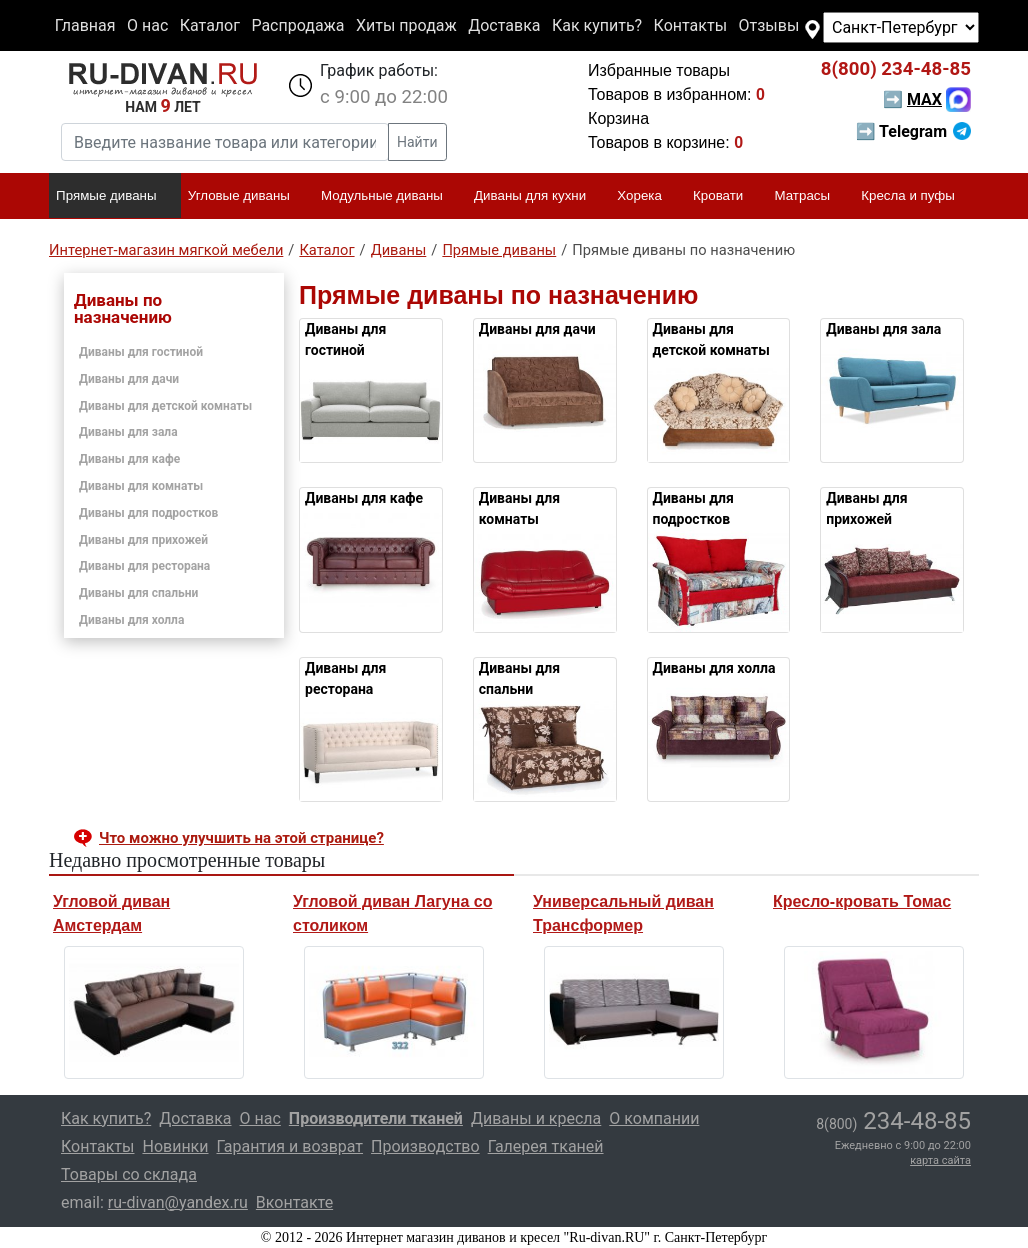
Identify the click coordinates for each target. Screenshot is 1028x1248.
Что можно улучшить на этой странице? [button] (241, 838)
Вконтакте (294, 1202)
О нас (147, 25)
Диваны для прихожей (143, 540)
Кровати (726, 197)
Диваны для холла (131, 620)
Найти (417, 142)
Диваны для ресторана (144, 566)
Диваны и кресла (536, 1118)
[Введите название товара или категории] (225, 142)
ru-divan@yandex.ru (178, 1202)
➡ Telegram (913, 131)
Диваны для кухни (538, 197)
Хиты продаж (406, 25)
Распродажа (297, 25)
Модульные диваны (390, 197)
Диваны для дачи (129, 379)
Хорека (648, 197)
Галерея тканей (546, 1146)
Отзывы (769, 25)
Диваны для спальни (138, 593)
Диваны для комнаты (141, 486)
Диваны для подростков (148, 513)
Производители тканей (376, 1118)
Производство (425, 1146)
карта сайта (940, 1160)
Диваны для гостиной (141, 352)
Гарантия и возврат (290, 1146)
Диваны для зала (128, 432)
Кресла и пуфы (916, 197)
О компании (654, 1118)
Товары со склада (129, 1174)
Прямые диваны (114, 197)
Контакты (690, 25)
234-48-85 (896, 69)
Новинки (175, 1146)
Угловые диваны (247, 197)
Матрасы (811, 197)
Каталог (210, 25)
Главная (85, 25)
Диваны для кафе (129, 459)
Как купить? (597, 25)
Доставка (504, 25)
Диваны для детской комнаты (165, 406)
